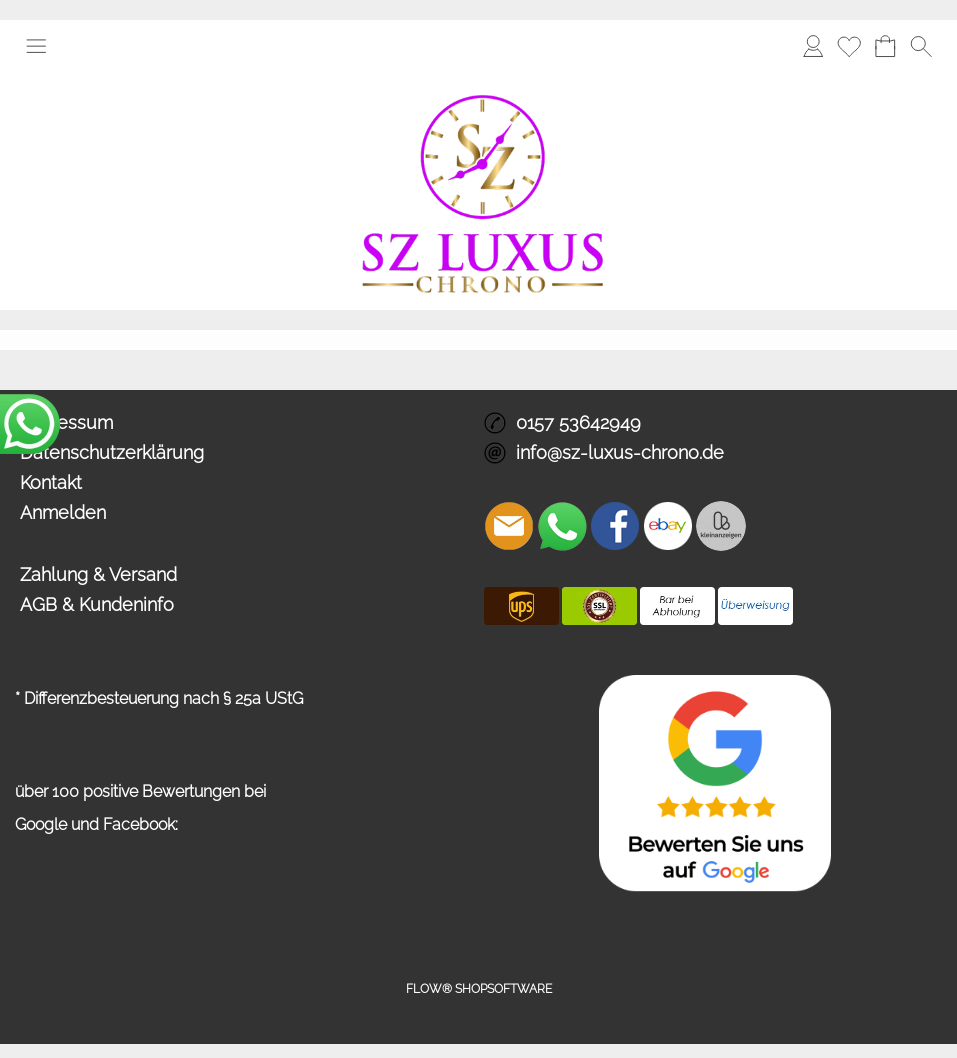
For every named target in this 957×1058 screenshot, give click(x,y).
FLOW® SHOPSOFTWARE (479, 989)
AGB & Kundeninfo (97, 604)
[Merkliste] (849, 46)
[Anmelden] (813, 46)
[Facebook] (615, 526)
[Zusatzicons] (721, 526)
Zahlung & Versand (98, 574)
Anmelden (63, 512)
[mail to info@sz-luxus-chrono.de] (509, 526)
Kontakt (51, 482)
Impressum (66, 422)
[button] (36, 46)
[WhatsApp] (562, 526)
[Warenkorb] (885, 46)
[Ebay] (668, 526)
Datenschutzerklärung (112, 452)
